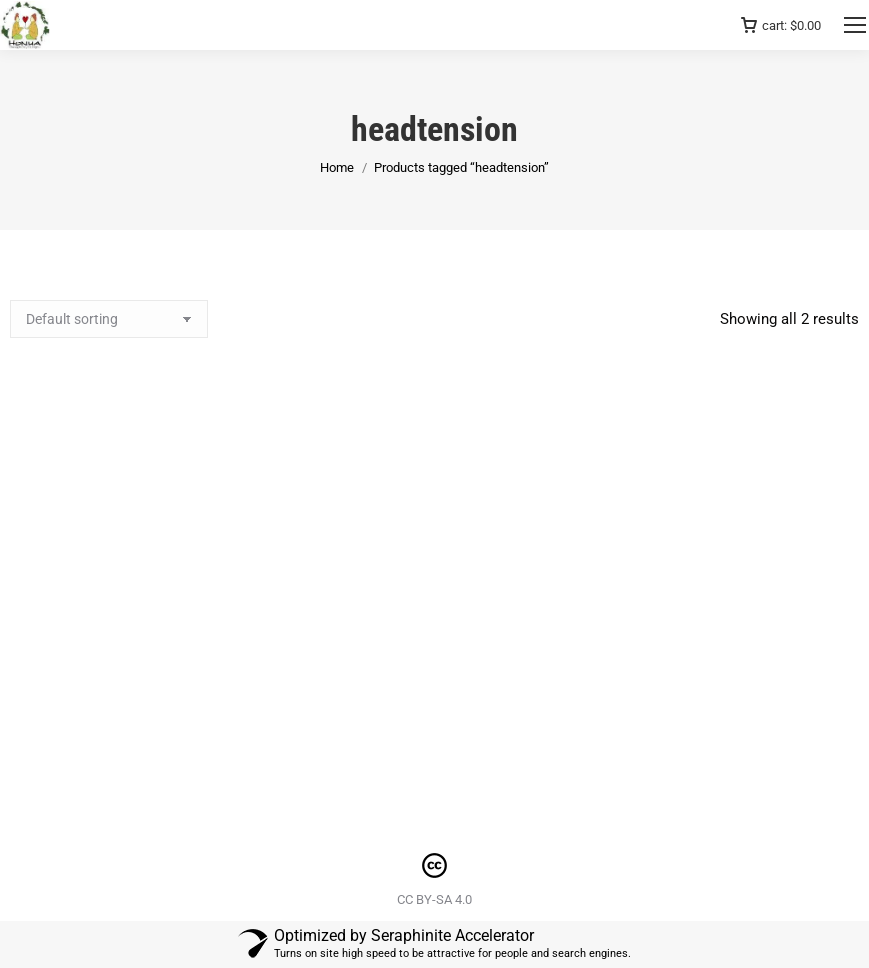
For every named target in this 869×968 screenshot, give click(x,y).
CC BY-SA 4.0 (434, 899)
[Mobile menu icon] (855, 25)
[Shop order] (109, 319)
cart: (781, 25)
